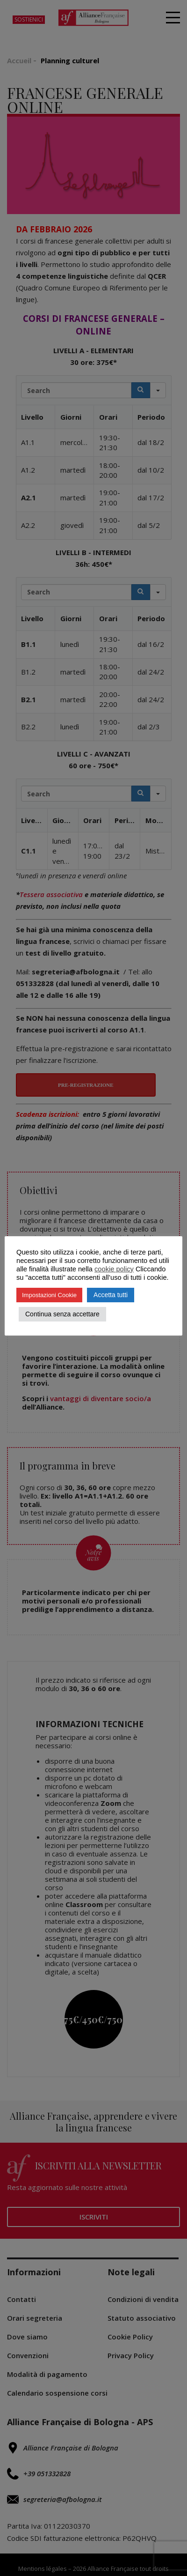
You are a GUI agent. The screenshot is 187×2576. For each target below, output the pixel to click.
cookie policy (114, 1269)
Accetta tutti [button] (111, 1295)
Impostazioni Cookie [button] (49, 1295)
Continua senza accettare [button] (62, 1314)
